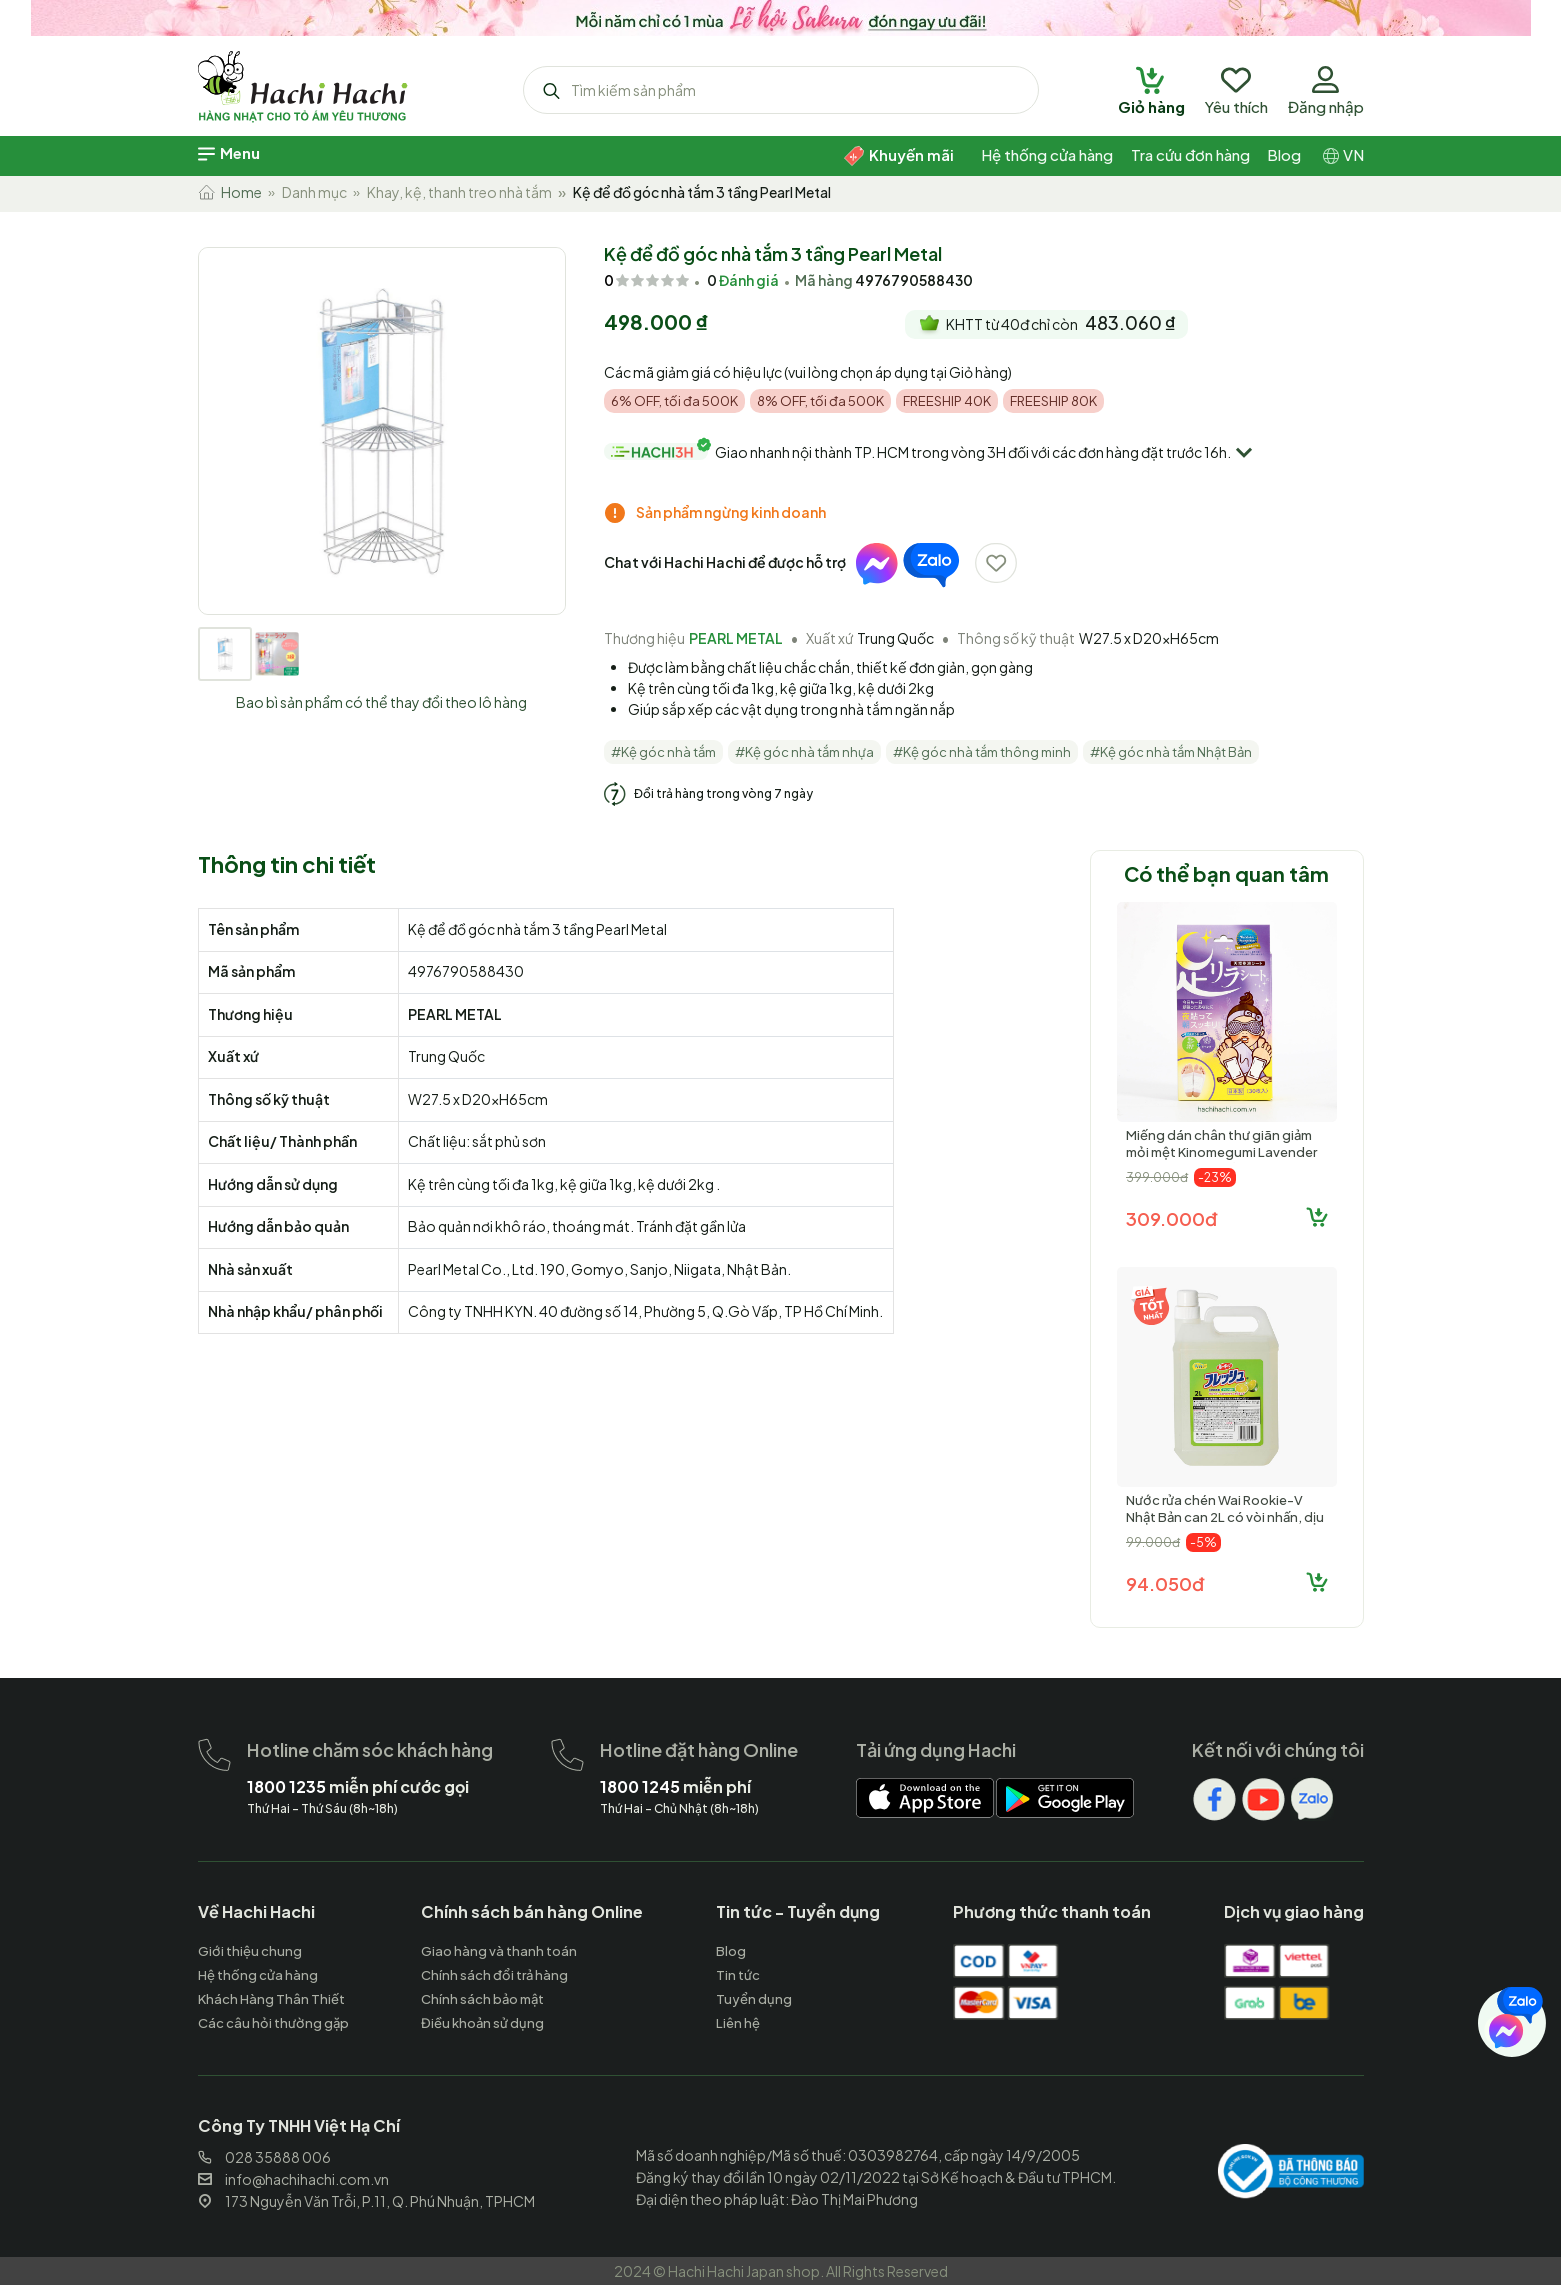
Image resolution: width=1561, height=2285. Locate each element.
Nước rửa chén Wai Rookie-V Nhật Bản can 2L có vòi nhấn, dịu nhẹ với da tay (1225, 1517)
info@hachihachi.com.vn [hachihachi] (293, 2179)
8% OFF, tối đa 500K (820, 401)
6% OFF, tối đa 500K (674, 401)
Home (230, 192)
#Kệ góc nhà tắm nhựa (804, 752)
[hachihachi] (780, 15)
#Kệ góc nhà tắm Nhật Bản (1171, 752)
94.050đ (1165, 1583)
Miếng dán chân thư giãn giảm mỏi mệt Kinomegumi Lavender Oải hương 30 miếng (1221, 1152)
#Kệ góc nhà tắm (663, 752)
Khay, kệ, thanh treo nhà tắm (459, 192)
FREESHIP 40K (947, 401)
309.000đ (1171, 1218)
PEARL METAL (736, 638)
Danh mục (314, 192)
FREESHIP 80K (1053, 401)
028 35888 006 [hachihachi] (264, 2157)
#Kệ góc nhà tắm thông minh (982, 752)
